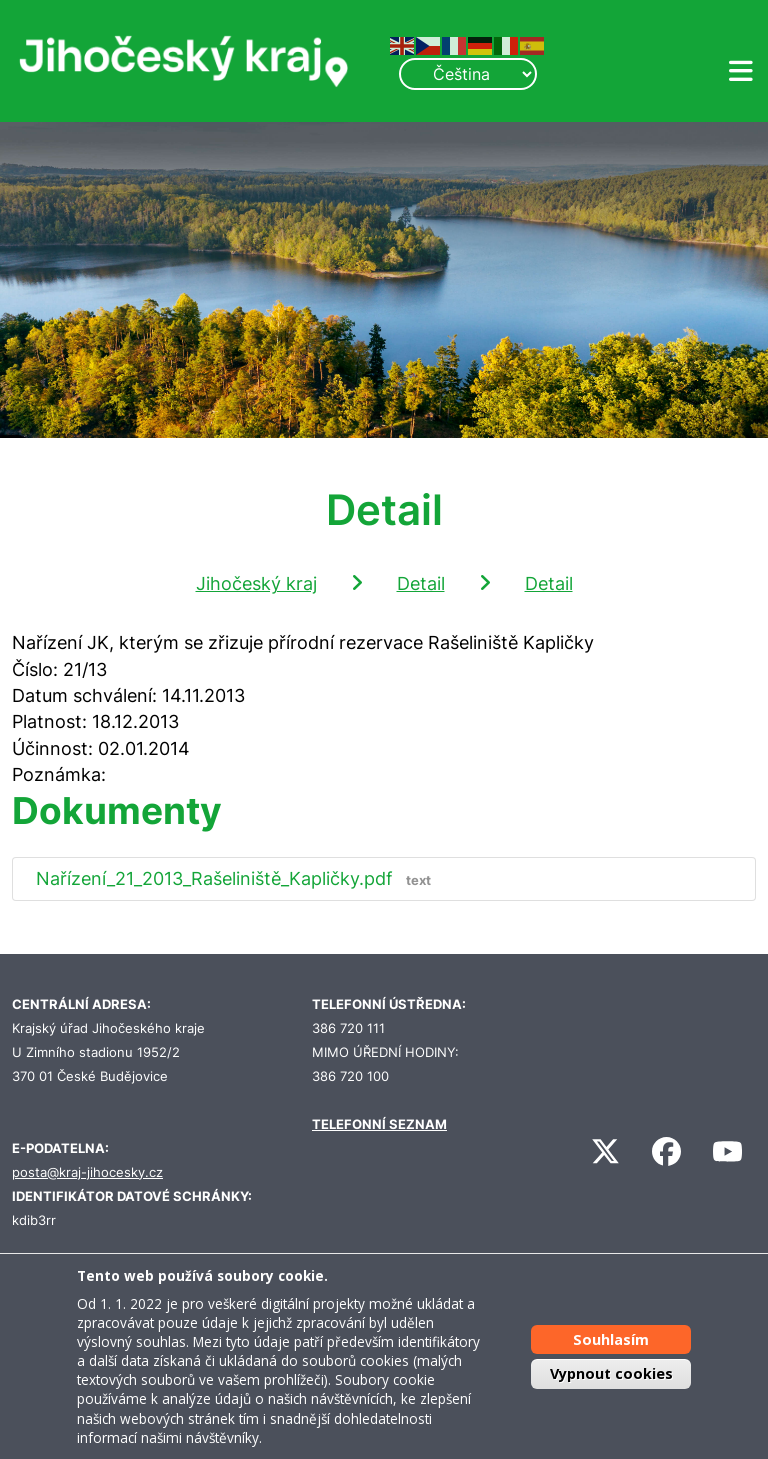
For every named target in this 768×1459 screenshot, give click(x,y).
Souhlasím (611, 1339)
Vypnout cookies (611, 1373)
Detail (421, 583)
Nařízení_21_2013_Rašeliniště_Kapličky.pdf (238, 878)
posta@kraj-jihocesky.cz (87, 1172)
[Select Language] (468, 74)
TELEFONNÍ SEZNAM (379, 1124)
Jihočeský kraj (256, 583)
